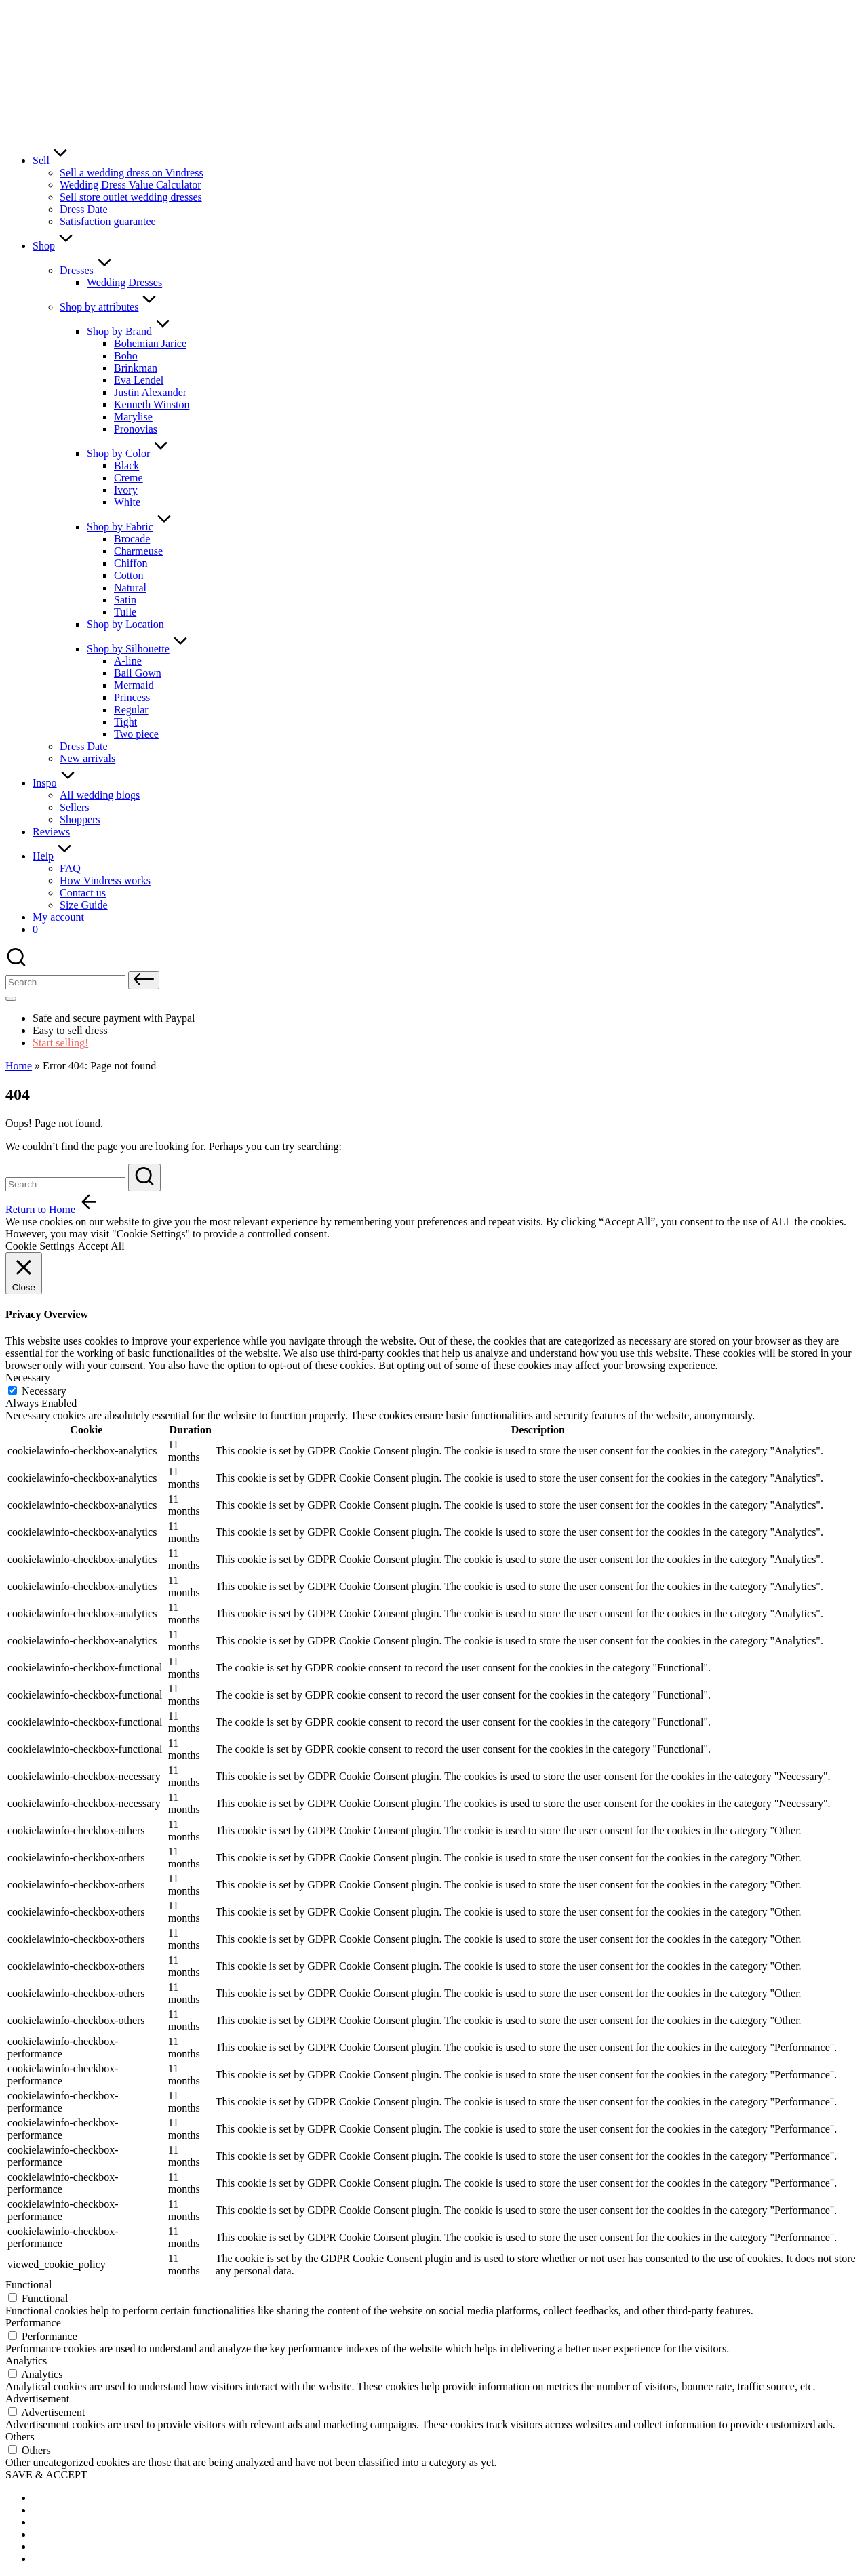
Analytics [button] (26, 2360)
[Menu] (10, 999)
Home (18, 1065)
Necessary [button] (27, 1377)
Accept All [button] (101, 1246)
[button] (143, 980)
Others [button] (20, 2436)
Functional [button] (28, 2285)
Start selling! (60, 1042)
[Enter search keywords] (65, 1184)
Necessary (44, 1391)
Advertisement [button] (37, 2398)
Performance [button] (33, 2323)
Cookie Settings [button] (40, 1246)
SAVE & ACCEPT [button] (46, 2474)
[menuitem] (66, 2497)
